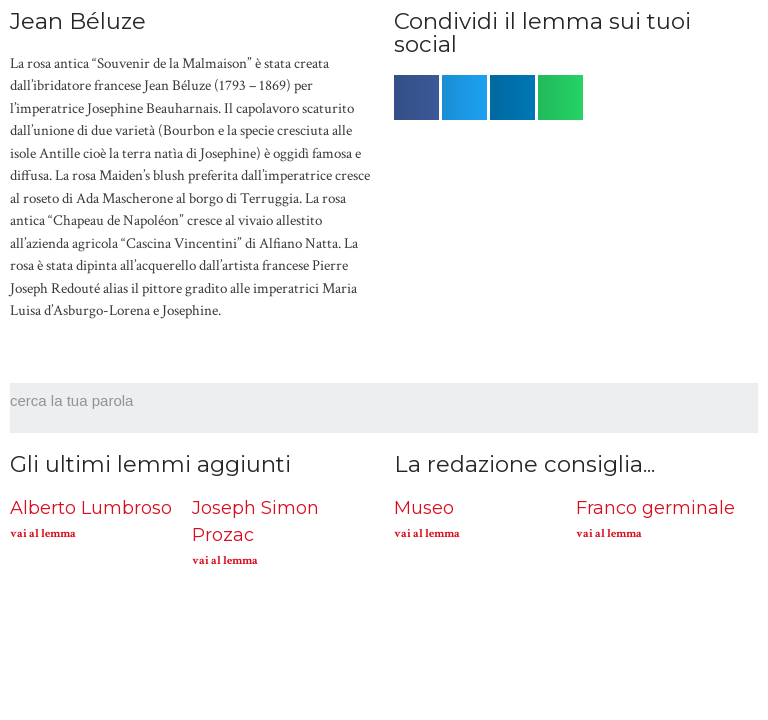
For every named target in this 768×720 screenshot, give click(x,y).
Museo (424, 508)
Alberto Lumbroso (91, 508)
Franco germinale (655, 508)
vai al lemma (43, 533)
